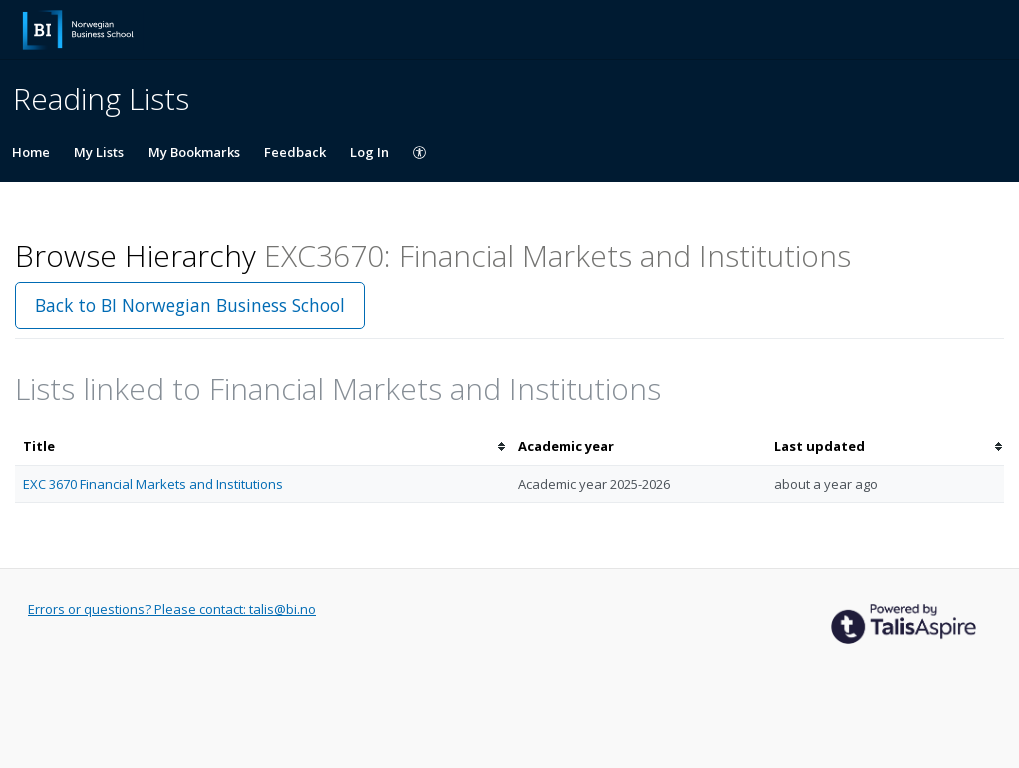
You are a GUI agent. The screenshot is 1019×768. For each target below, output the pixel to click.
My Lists (99, 152)
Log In (369, 152)
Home (31, 152)
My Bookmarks (194, 152)
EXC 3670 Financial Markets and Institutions (153, 484)
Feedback (295, 152)
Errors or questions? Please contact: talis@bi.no (172, 609)
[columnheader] (262, 446)
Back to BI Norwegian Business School (190, 305)
